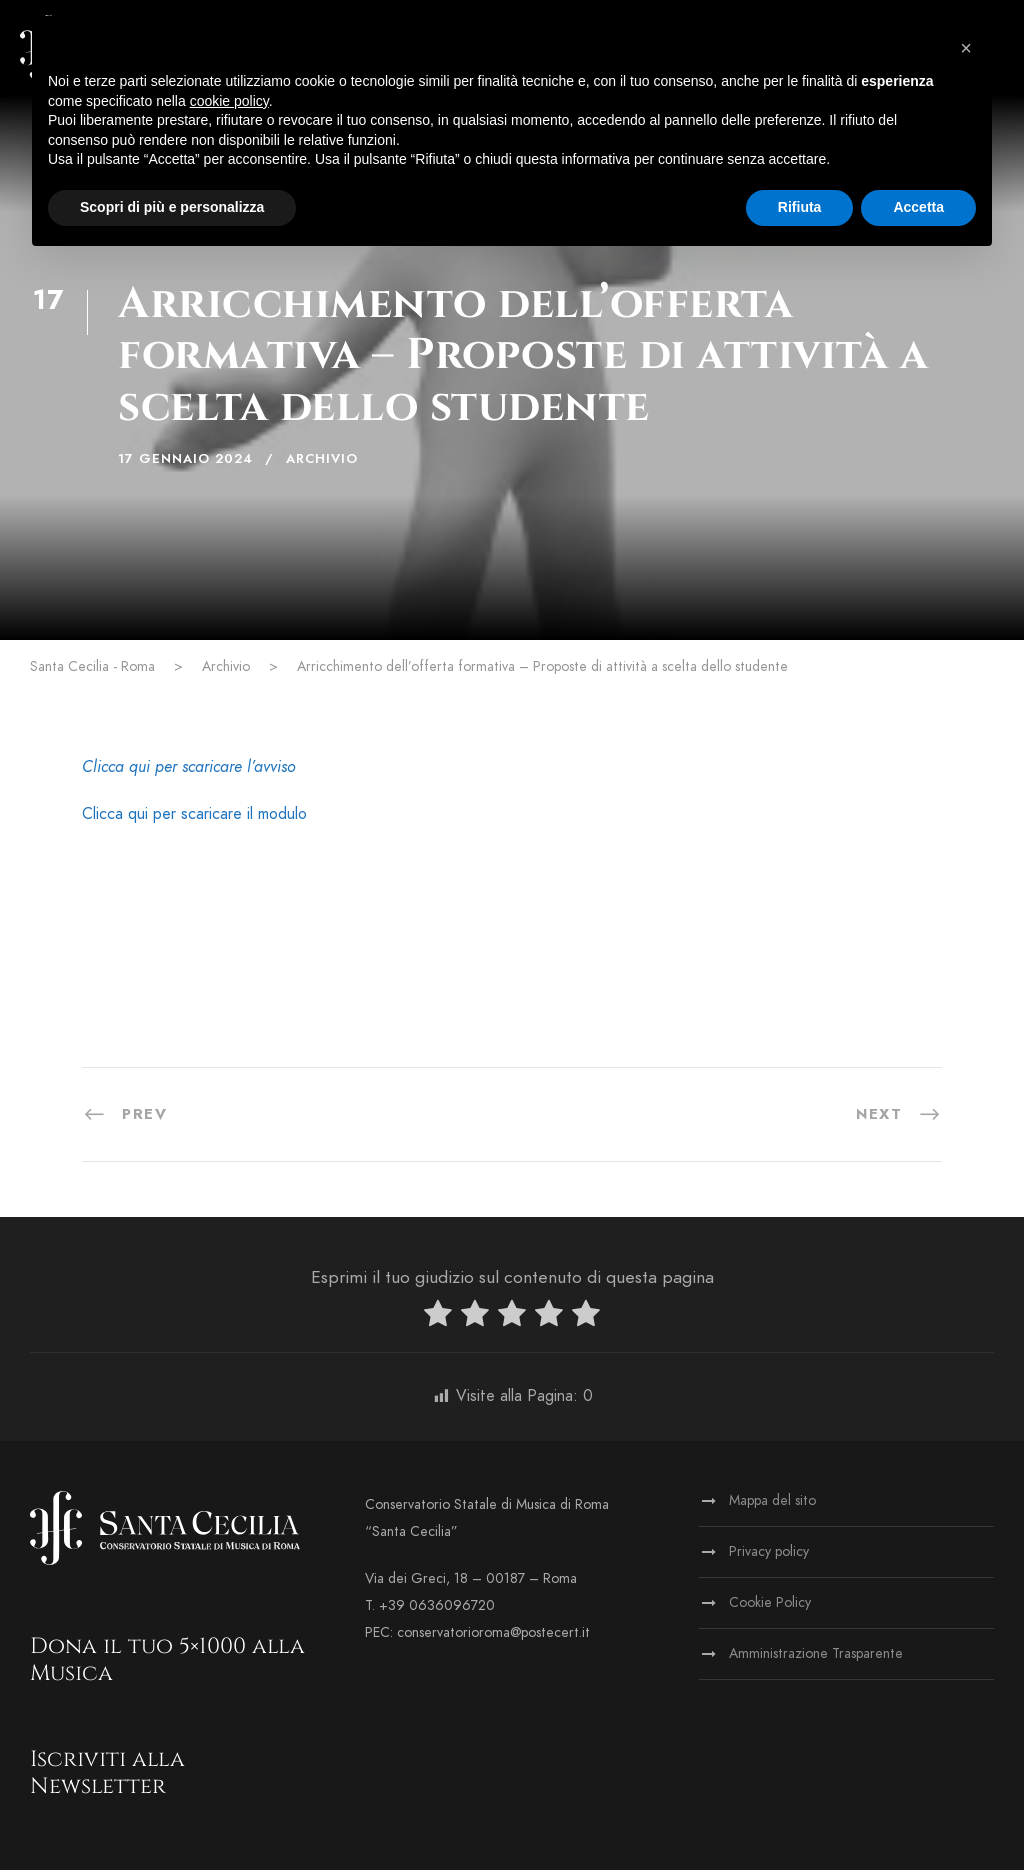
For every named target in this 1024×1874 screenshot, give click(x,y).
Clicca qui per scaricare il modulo (194, 818)
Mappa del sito (772, 1504)
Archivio (322, 463)
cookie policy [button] (229, 101)
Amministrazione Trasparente (816, 1657)
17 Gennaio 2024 (185, 463)
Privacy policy (769, 1555)
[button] (966, 48)
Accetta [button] (918, 207)
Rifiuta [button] (800, 207)
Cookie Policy (770, 1606)
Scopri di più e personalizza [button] (172, 207)
